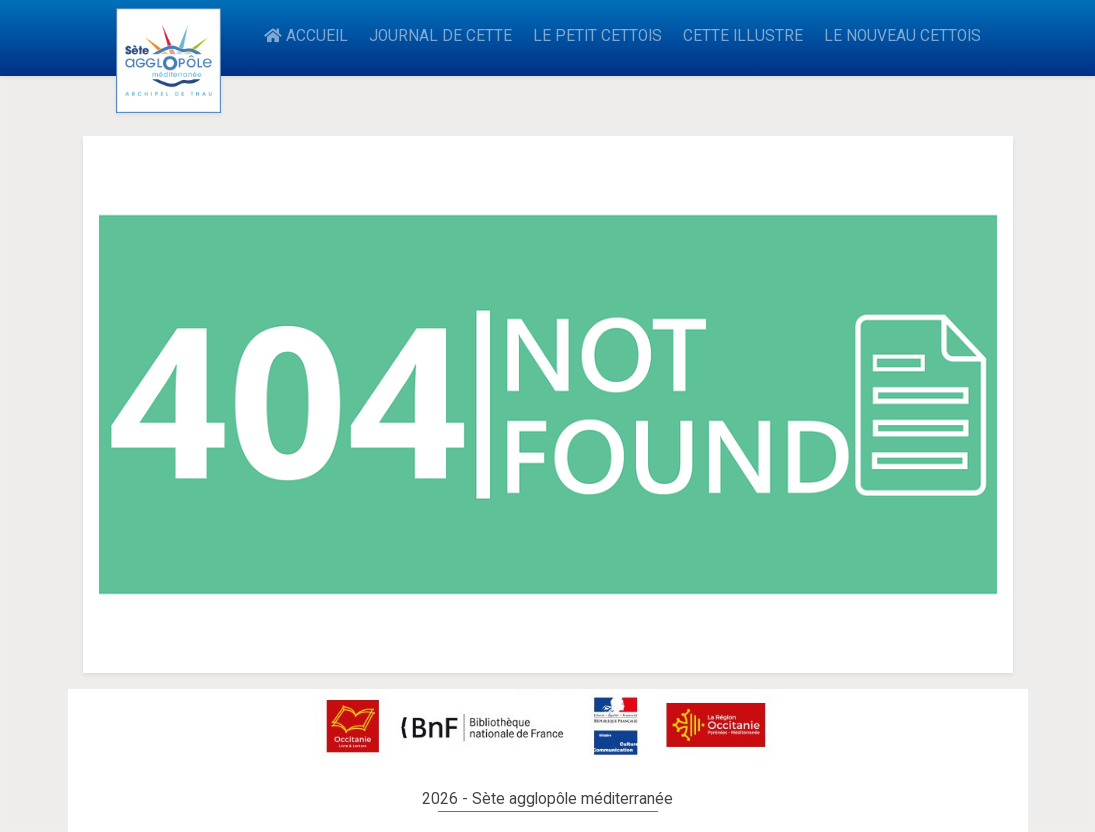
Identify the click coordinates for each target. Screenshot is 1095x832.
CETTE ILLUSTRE (743, 36)
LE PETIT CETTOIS (597, 36)
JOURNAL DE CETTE (440, 36)
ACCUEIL (306, 36)
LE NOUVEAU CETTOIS (902, 36)
